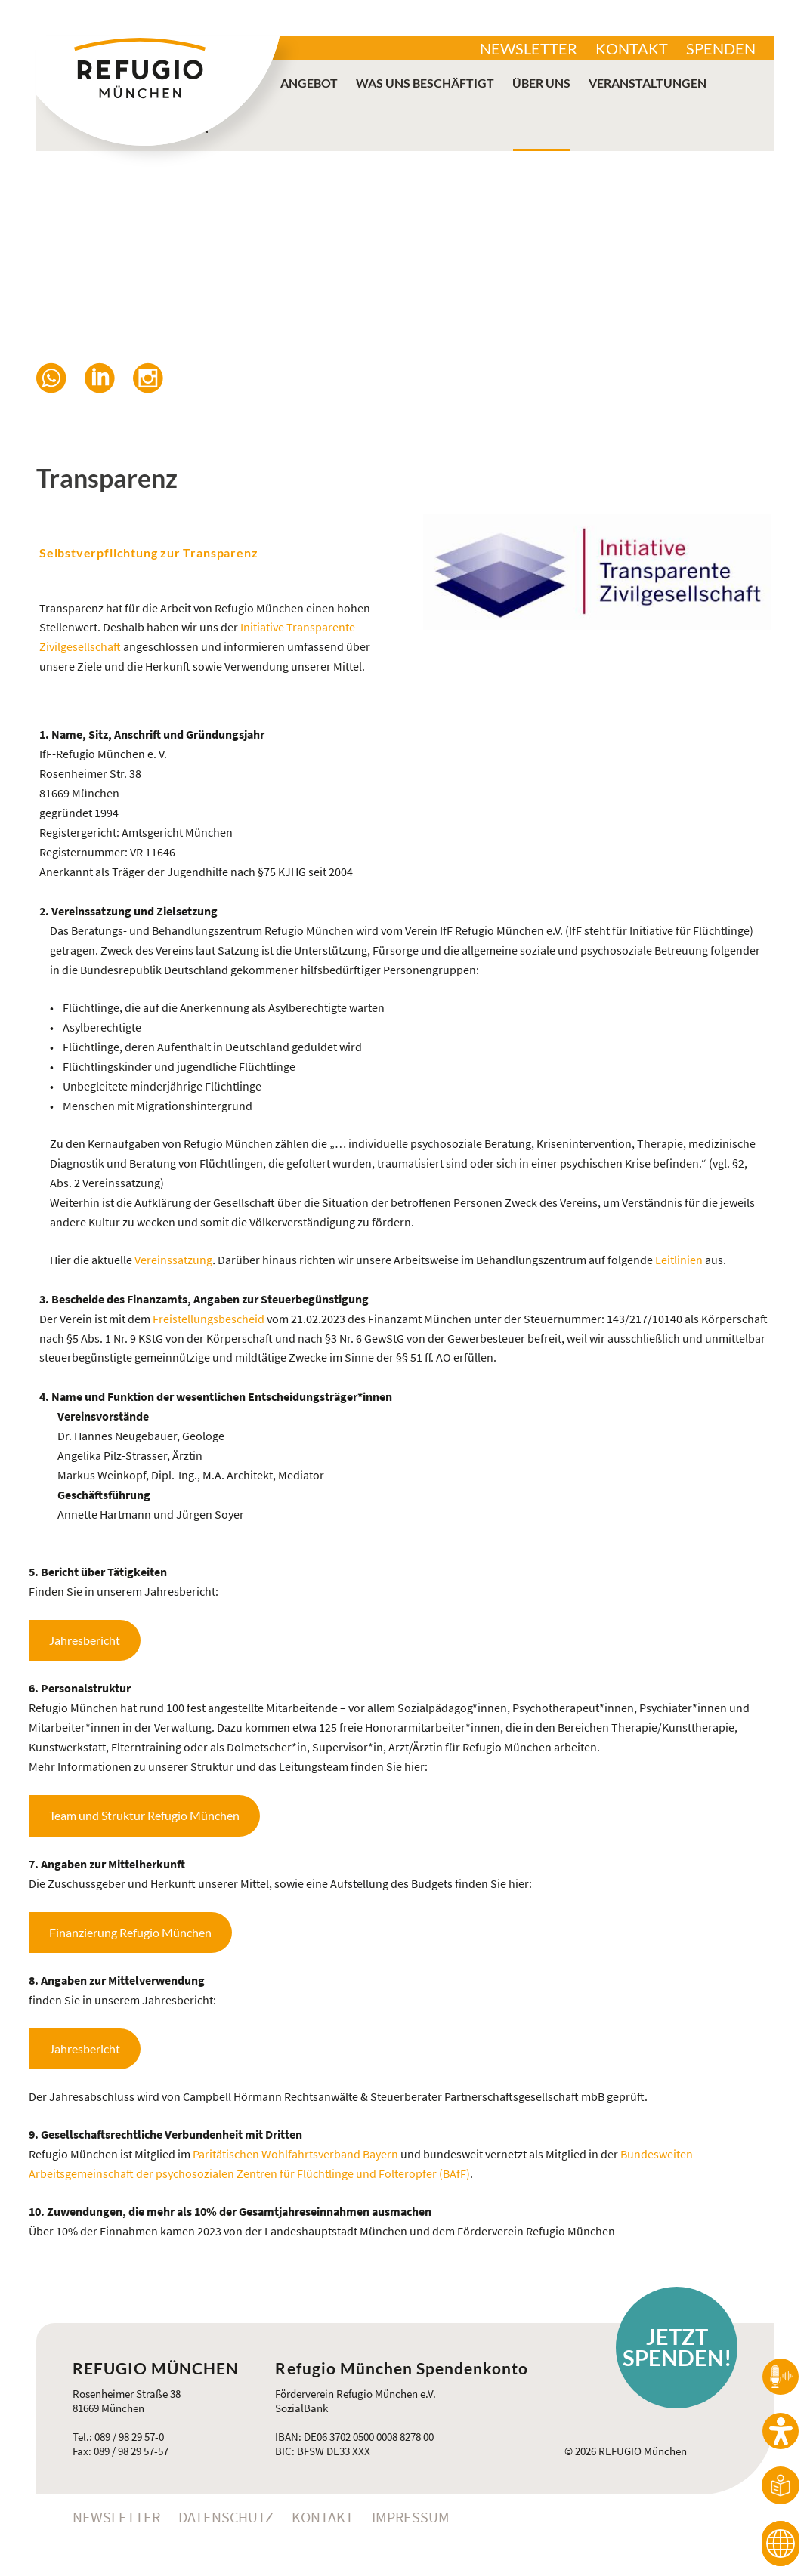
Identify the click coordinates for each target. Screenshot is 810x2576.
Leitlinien (679, 1259)
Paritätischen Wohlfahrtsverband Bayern (295, 2153)
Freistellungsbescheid (210, 1318)
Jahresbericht (84, 1640)
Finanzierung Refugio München (130, 1932)
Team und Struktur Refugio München (144, 1815)
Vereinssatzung (173, 1259)
